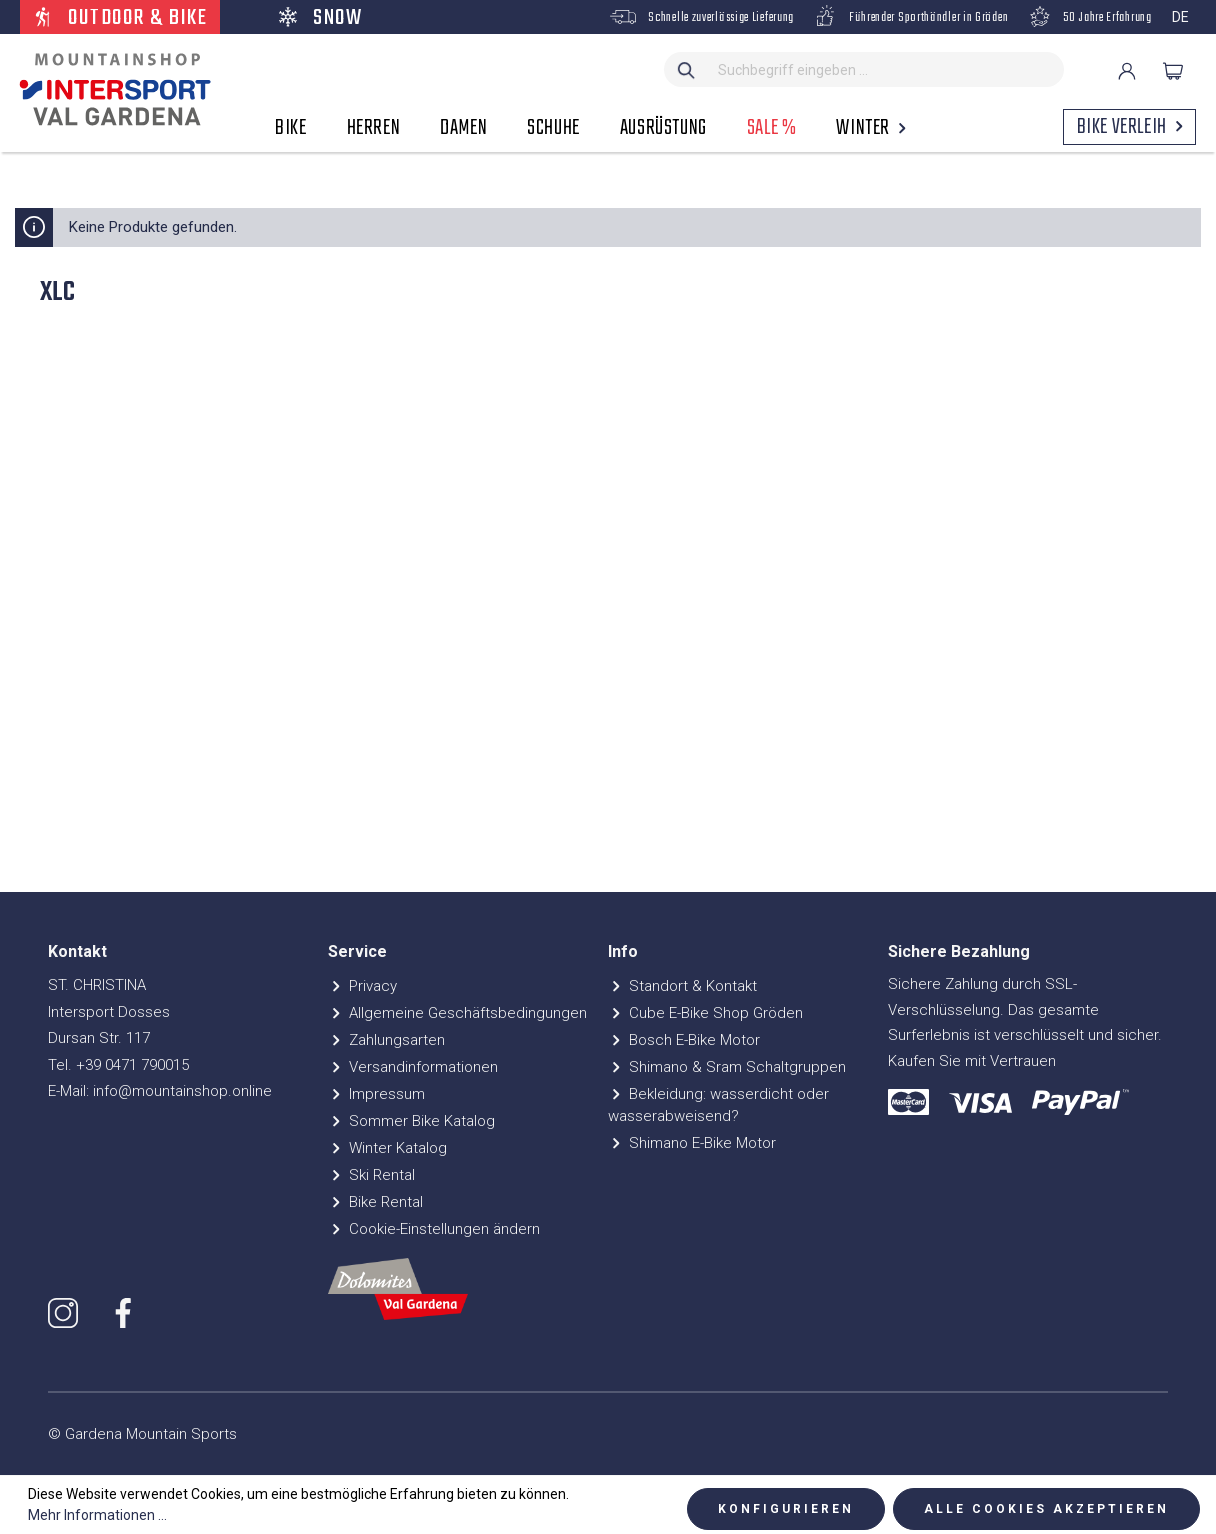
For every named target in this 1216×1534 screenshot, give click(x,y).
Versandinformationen (413, 1067)
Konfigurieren (786, 1509)
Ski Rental (371, 1175)
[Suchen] (687, 69)
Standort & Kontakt (682, 986)
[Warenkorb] (1173, 71)
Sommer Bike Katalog (411, 1121)
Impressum (376, 1094)
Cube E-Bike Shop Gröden (705, 1013)
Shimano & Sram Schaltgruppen (727, 1067)
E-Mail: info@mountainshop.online (160, 1091)
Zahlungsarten (386, 1040)
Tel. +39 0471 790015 (118, 1065)
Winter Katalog (387, 1148)
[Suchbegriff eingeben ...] (886, 69)
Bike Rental (375, 1202)
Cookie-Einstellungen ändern (434, 1229)
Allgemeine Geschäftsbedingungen (457, 1013)
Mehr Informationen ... (97, 1515)
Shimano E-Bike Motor (692, 1143)
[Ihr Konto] (1127, 71)
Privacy (362, 986)
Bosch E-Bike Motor (684, 1040)
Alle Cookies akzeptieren (1046, 1509)
